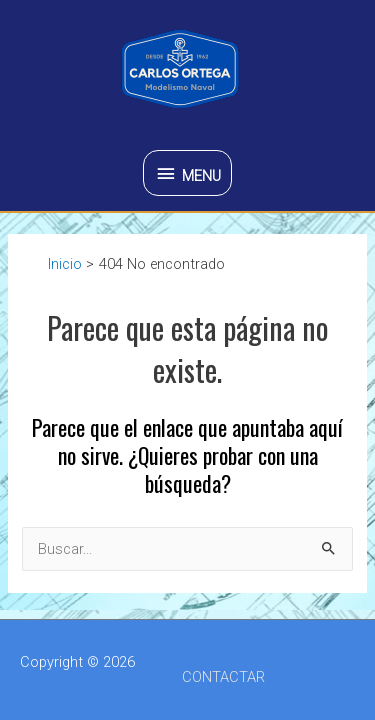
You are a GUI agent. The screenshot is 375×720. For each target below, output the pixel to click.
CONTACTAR (223, 677)
